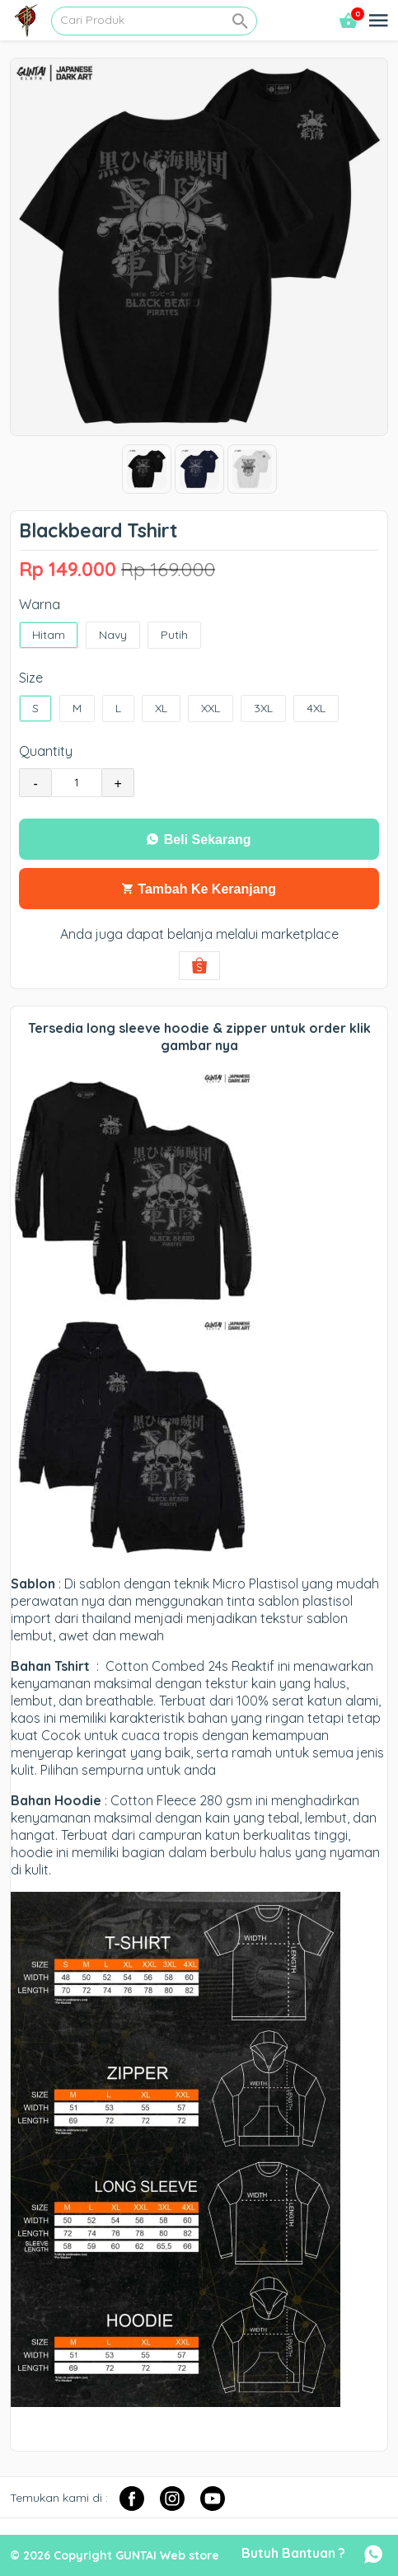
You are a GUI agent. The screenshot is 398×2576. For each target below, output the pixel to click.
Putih (174, 635)
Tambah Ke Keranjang (199, 889)
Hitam (48, 635)
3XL (263, 708)
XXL (210, 708)
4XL (316, 708)
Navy (113, 635)
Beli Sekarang (199, 840)
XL (161, 708)
